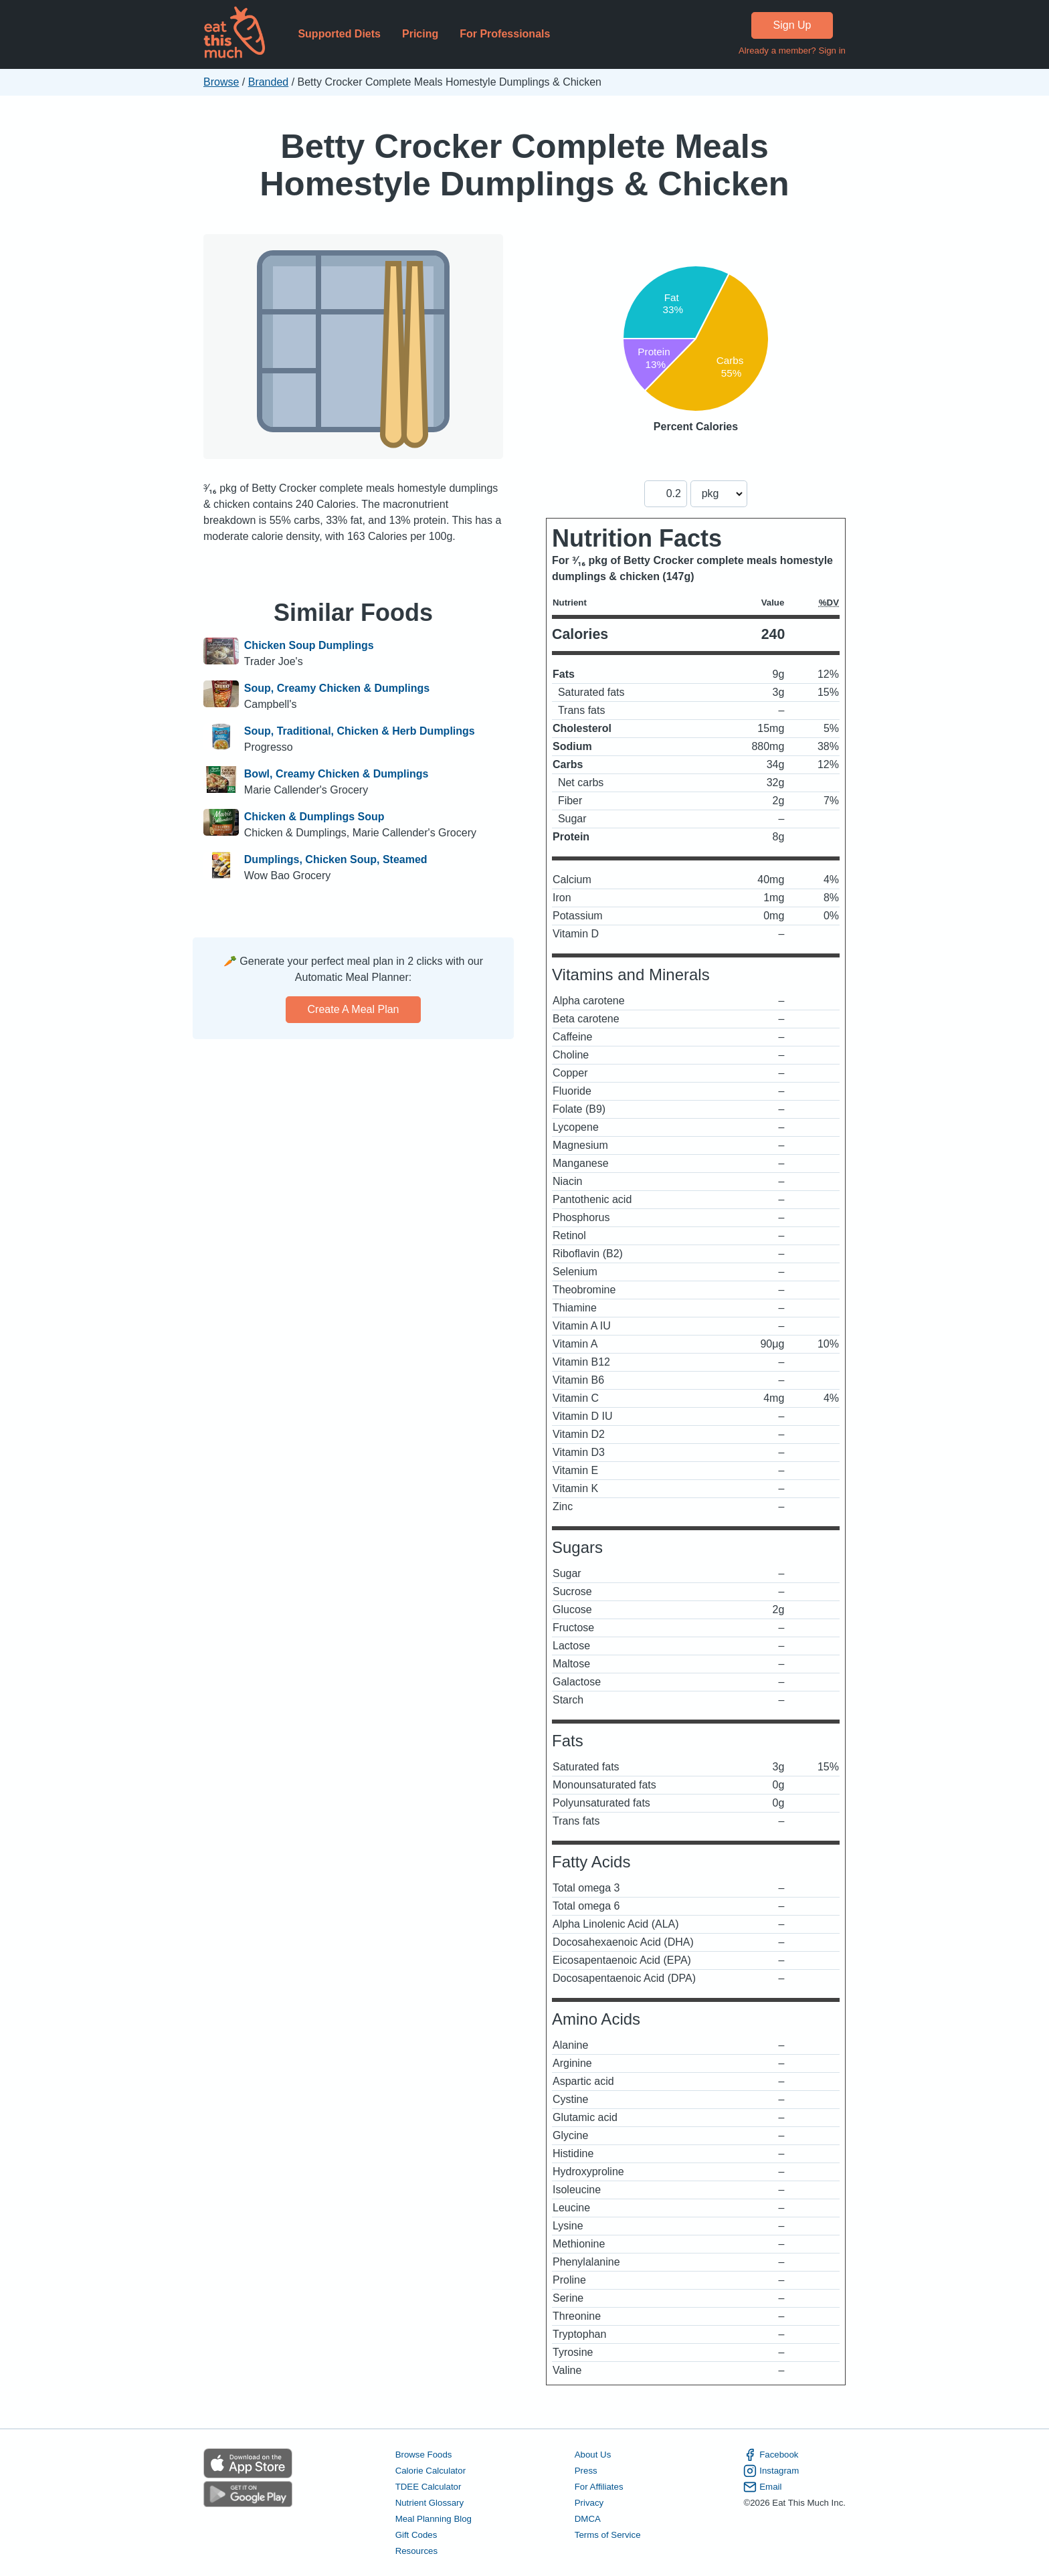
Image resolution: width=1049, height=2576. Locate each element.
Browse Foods (423, 2455)
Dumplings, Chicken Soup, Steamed (335, 859)
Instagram (771, 2471)
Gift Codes (416, 2535)
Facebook (770, 2455)
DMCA (588, 2519)
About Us (593, 2455)
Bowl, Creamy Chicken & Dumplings (336, 773)
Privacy (589, 2503)
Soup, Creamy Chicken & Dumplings (337, 688)
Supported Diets (339, 33)
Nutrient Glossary (429, 2503)
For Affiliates (599, 2487)
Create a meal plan (353, 1009)
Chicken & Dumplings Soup (314, 816)
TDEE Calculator (428, 2487)
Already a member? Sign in (792, 50)
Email (762, 2487)
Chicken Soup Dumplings (309, 645)
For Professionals (505, 33)
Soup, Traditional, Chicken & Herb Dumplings (359, 731)
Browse (221, 82)
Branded (268, 82)
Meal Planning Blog (433, 2519)
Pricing (420, 33)
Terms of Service (608, 2535)
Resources (416, 2551)
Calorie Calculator (430, 2471)
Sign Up (792, 25)
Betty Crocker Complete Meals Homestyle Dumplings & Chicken (524, 165)
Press (586, 2471)
